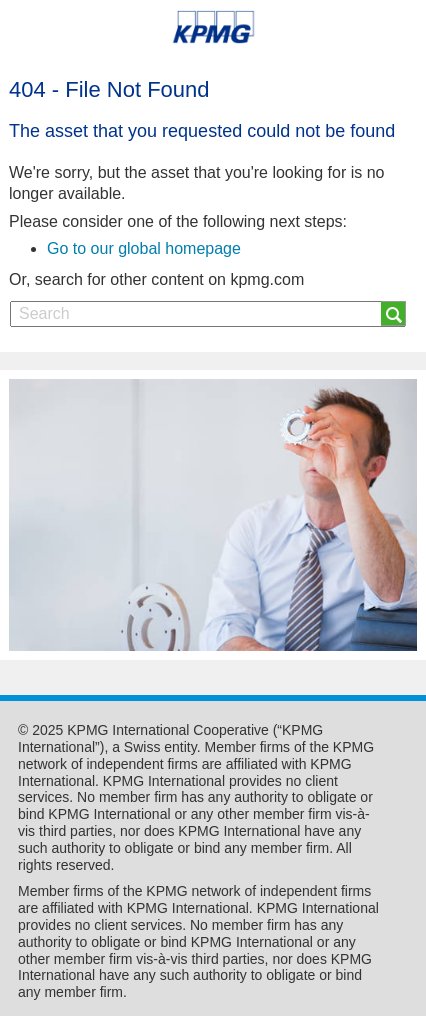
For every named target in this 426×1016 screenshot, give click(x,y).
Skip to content (62, 80)
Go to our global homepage (144, 248)
